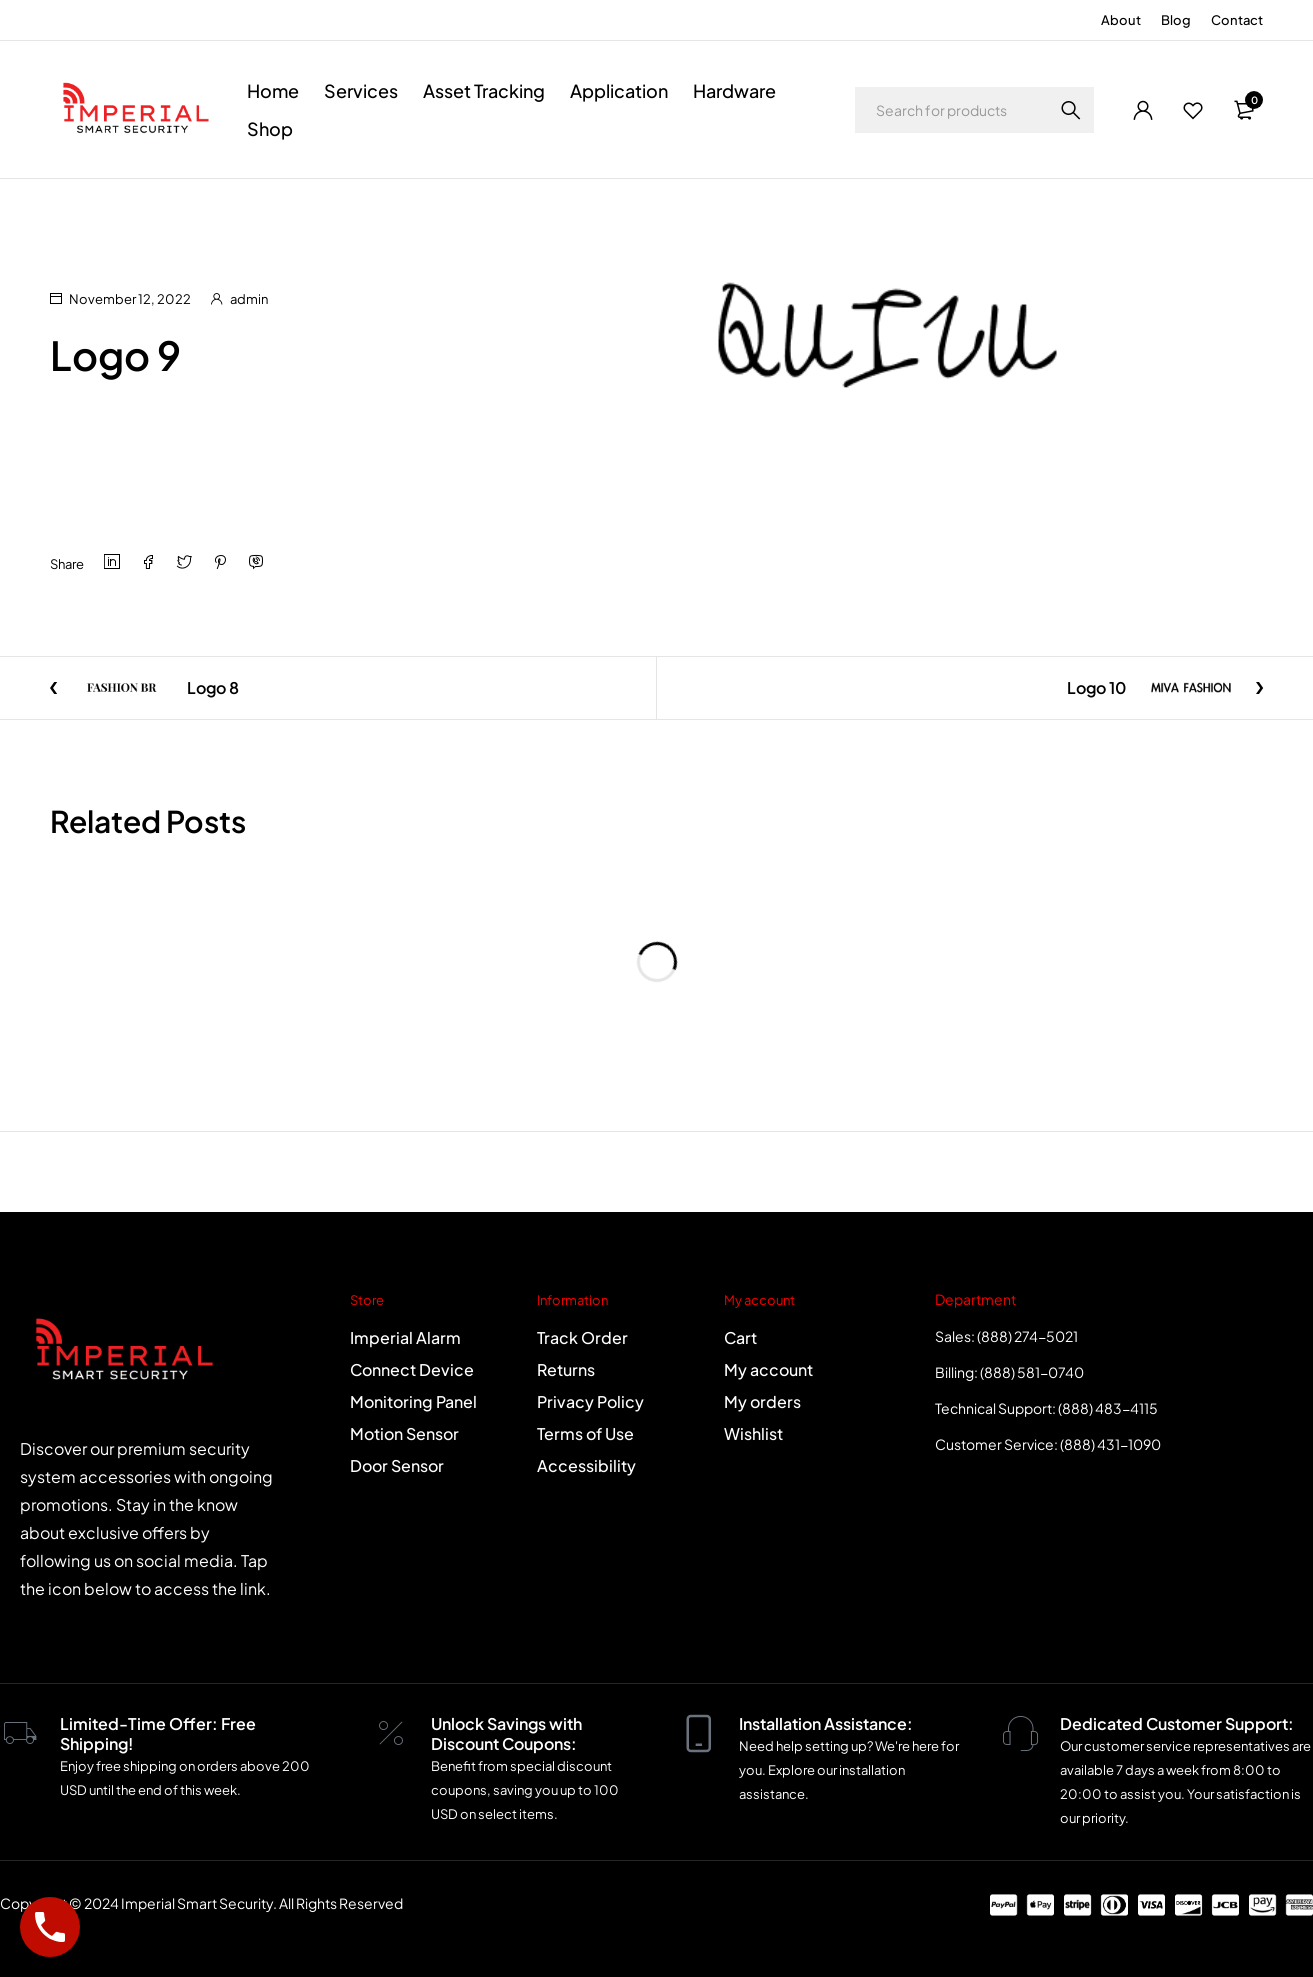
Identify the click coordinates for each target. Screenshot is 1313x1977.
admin (249, 299)
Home (69, 206)
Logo (134, 206)
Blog (1176, 20)
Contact (1237, 20)
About (1121, 20)
